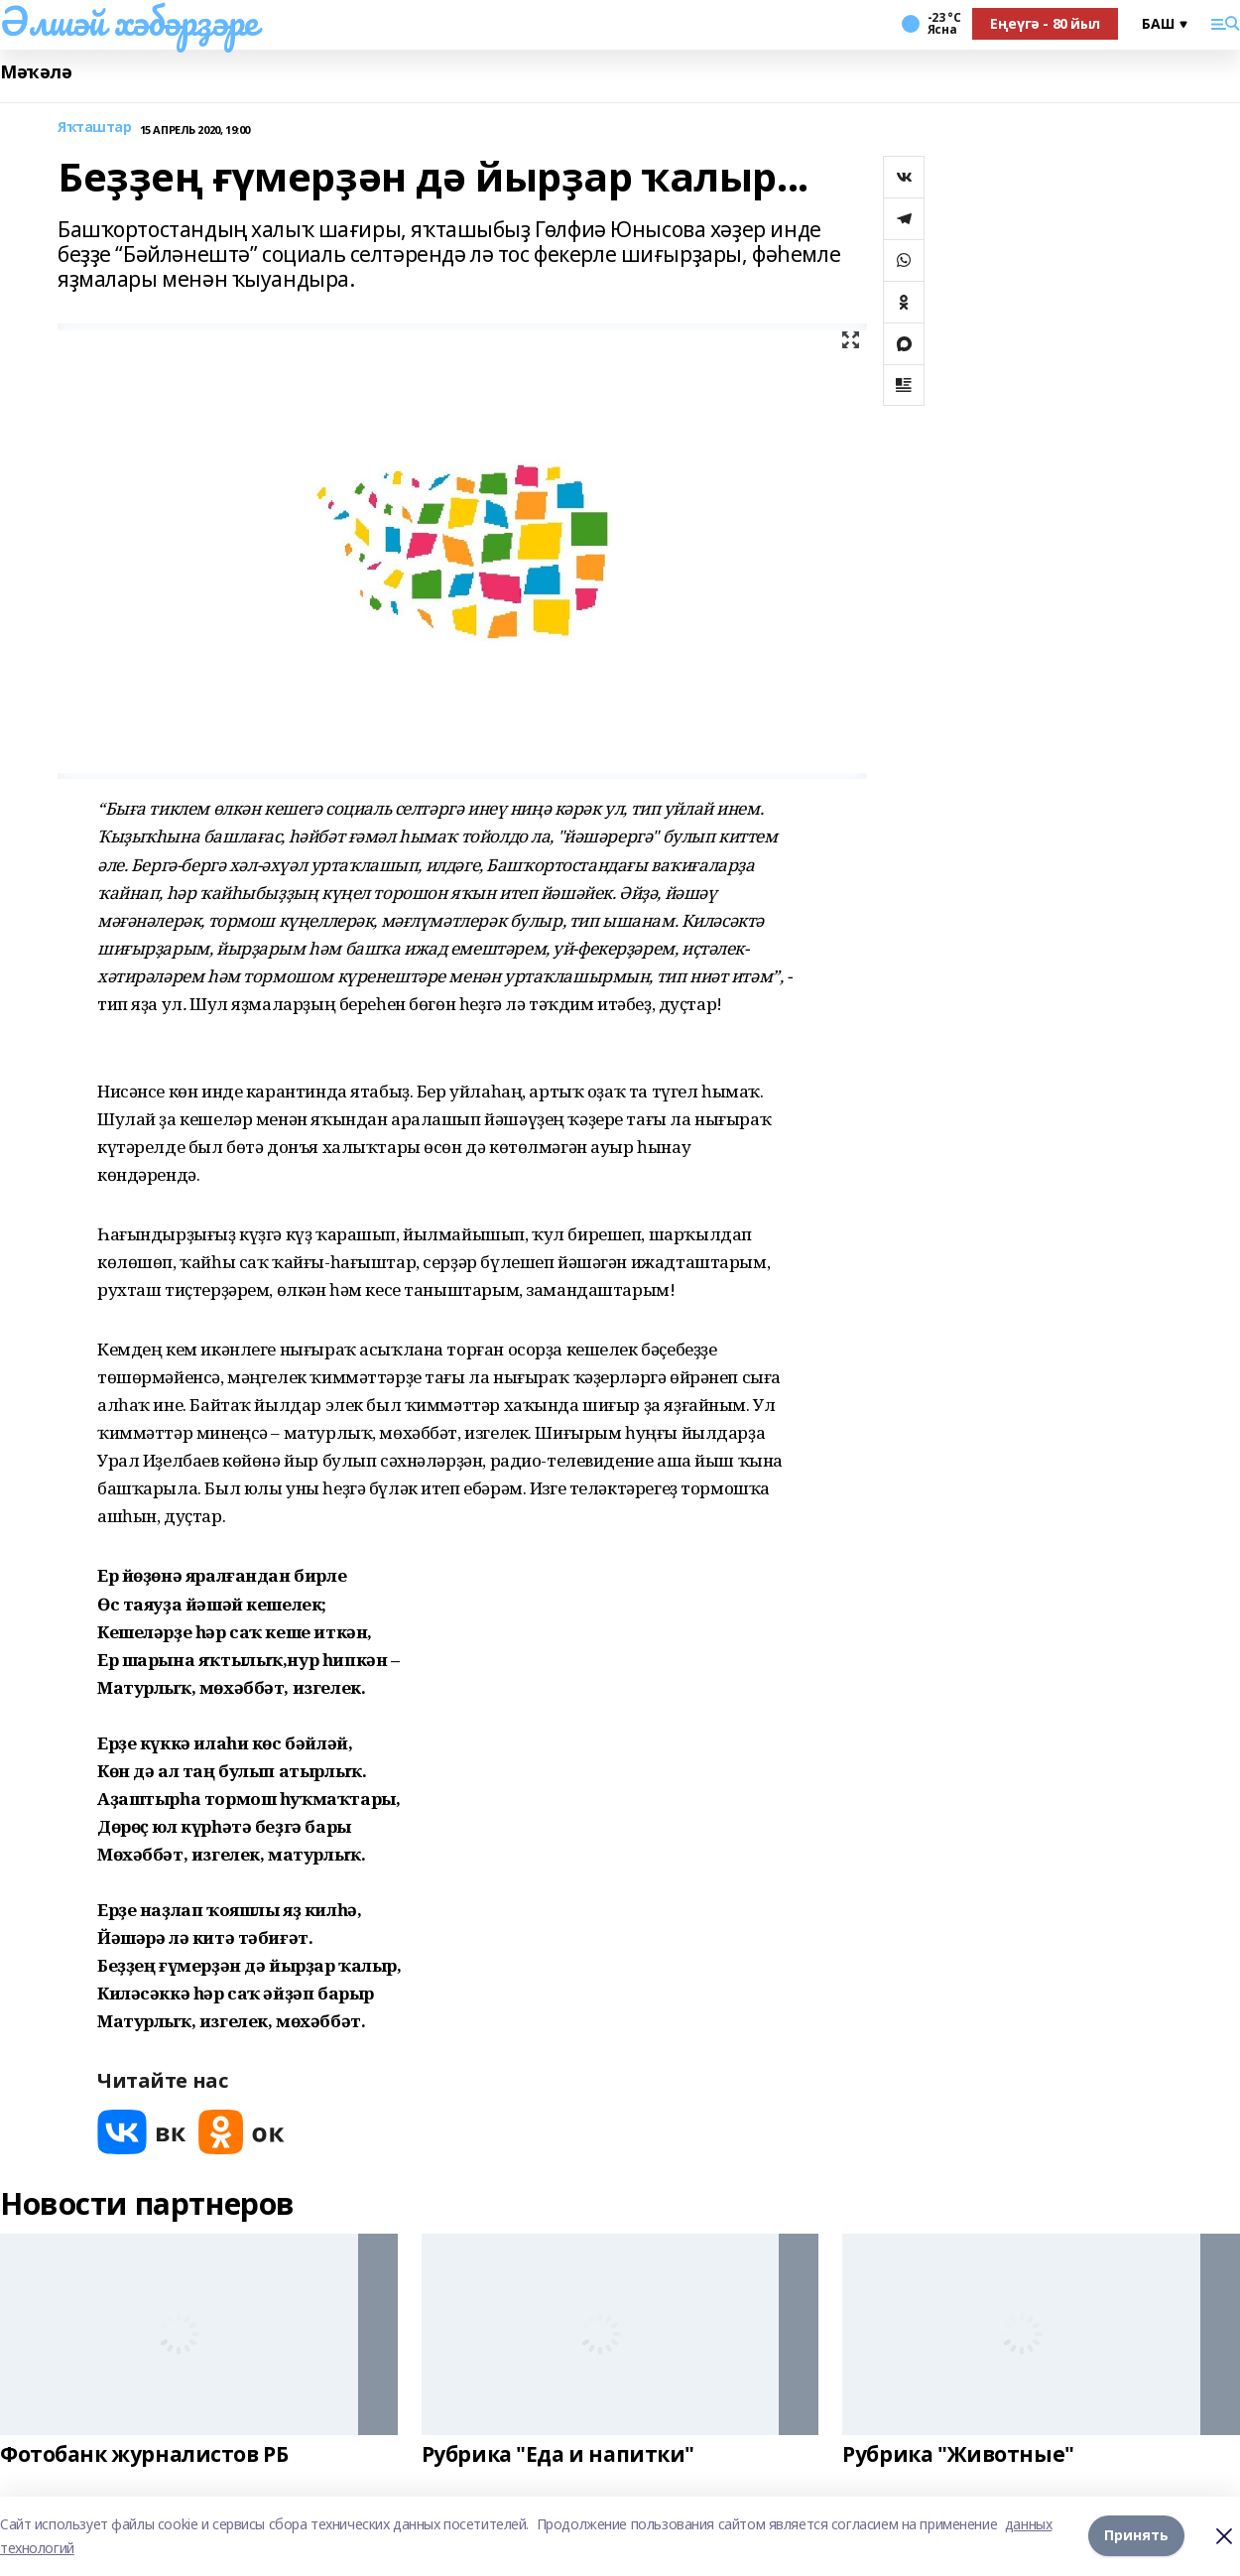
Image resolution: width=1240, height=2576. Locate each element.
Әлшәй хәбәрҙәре (129, 21)
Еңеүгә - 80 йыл (1045, 23)
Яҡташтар (95, 127)
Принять (1136, 2535)
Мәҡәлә (35, 72)
